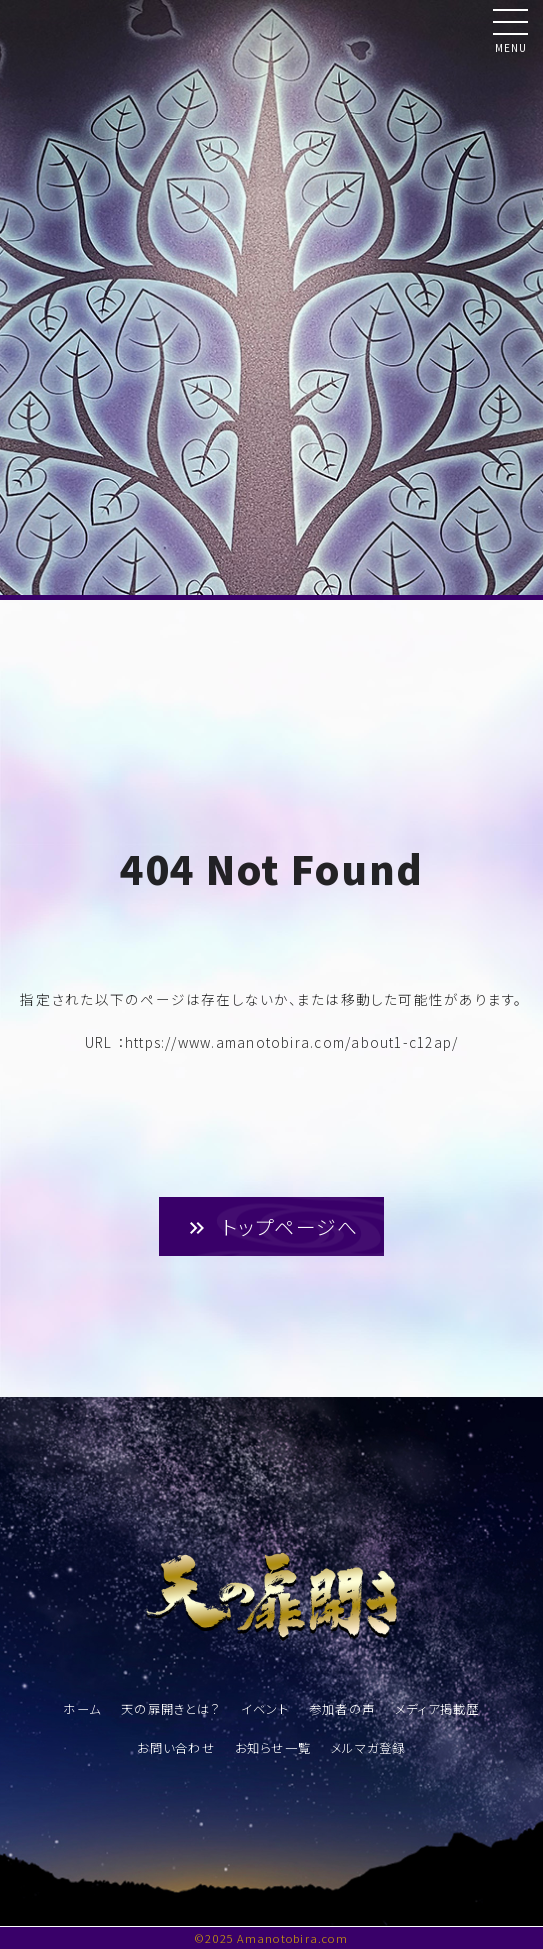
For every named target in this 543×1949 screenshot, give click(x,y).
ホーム (82, 1709)
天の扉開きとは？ (171, 1709)
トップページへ (272, 1226)
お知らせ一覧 (273, 1748)
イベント (265, 1709)
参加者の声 (342, 1709)
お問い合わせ (175, 1748)
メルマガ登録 (368, 1748)
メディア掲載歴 (437, 1709)
